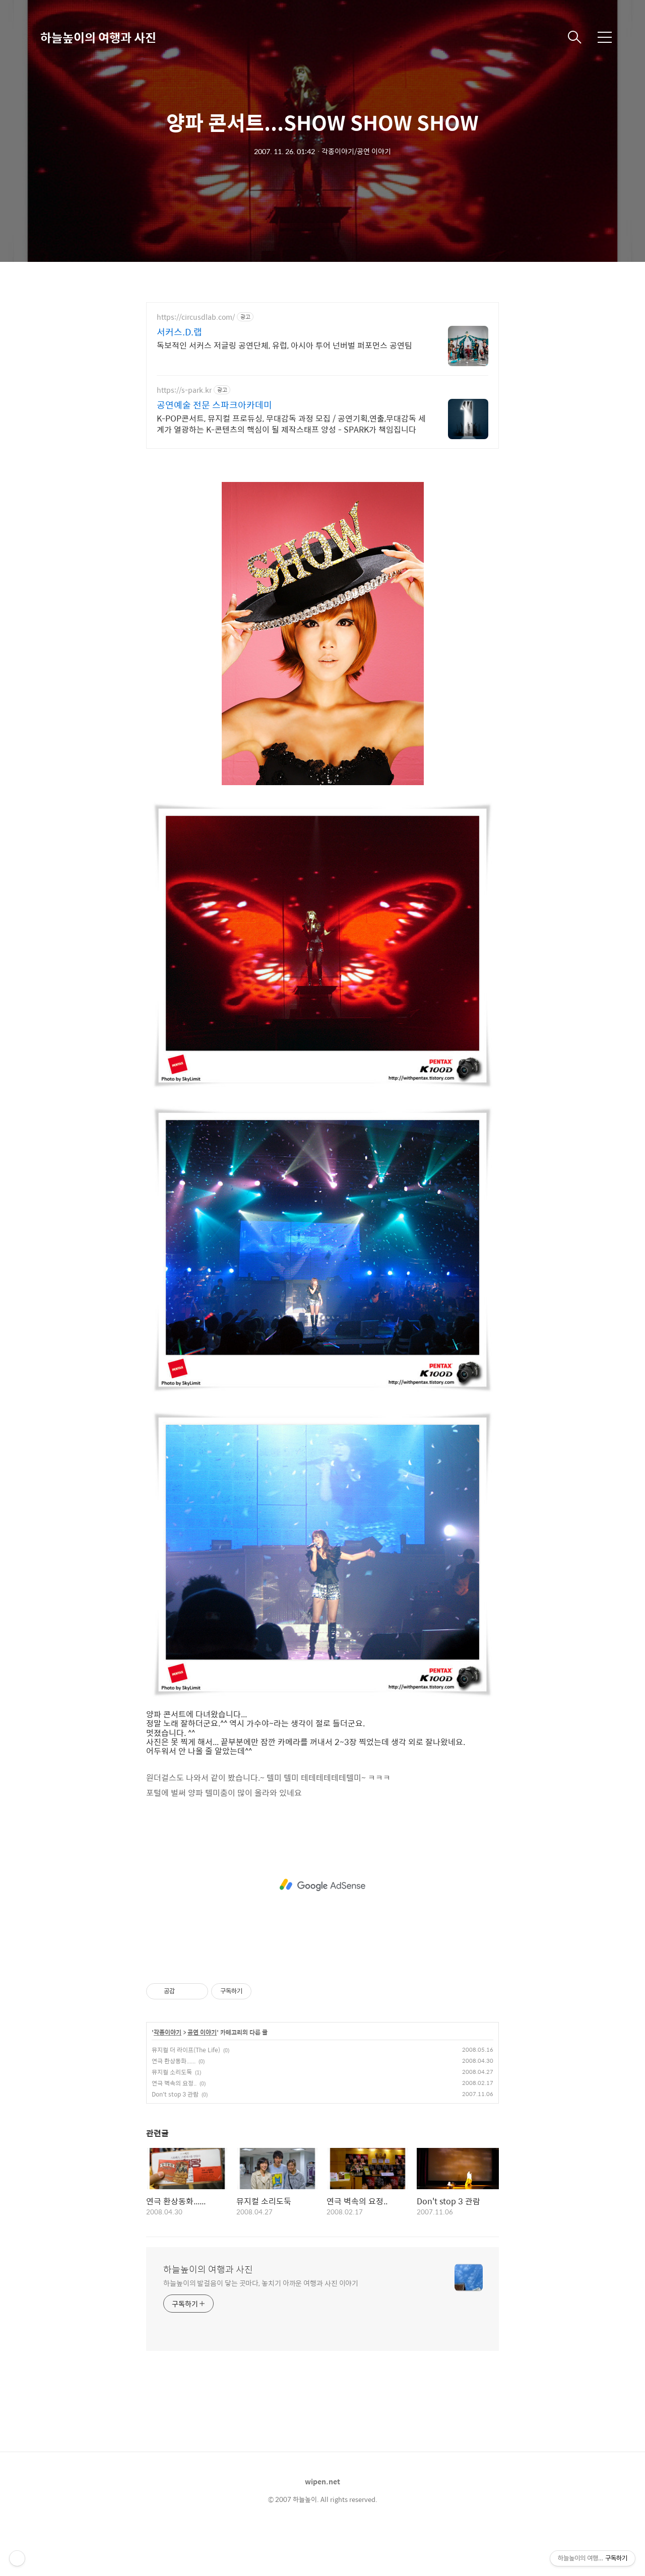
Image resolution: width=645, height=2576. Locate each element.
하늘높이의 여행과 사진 (98, 37)
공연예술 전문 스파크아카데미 (214, 405)
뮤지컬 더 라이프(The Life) (186, 2087)
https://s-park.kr (184, 390)
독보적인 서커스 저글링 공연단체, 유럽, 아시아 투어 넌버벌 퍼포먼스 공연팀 (284, 345)
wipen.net (322, 2519)
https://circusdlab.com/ (196, 317)
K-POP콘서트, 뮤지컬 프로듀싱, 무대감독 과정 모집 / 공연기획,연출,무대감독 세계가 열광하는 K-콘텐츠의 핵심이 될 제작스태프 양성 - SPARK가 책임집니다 (291, 423)
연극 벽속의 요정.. (174, 2120)
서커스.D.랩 (179, 332)
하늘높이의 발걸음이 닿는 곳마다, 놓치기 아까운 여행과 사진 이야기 (260, 2320)
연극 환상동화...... (174, 2098)
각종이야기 (167, 2070)
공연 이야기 (202, 2070)
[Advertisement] (329, 481)
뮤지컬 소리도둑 (172, 2109)
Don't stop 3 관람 (175, 2131)
